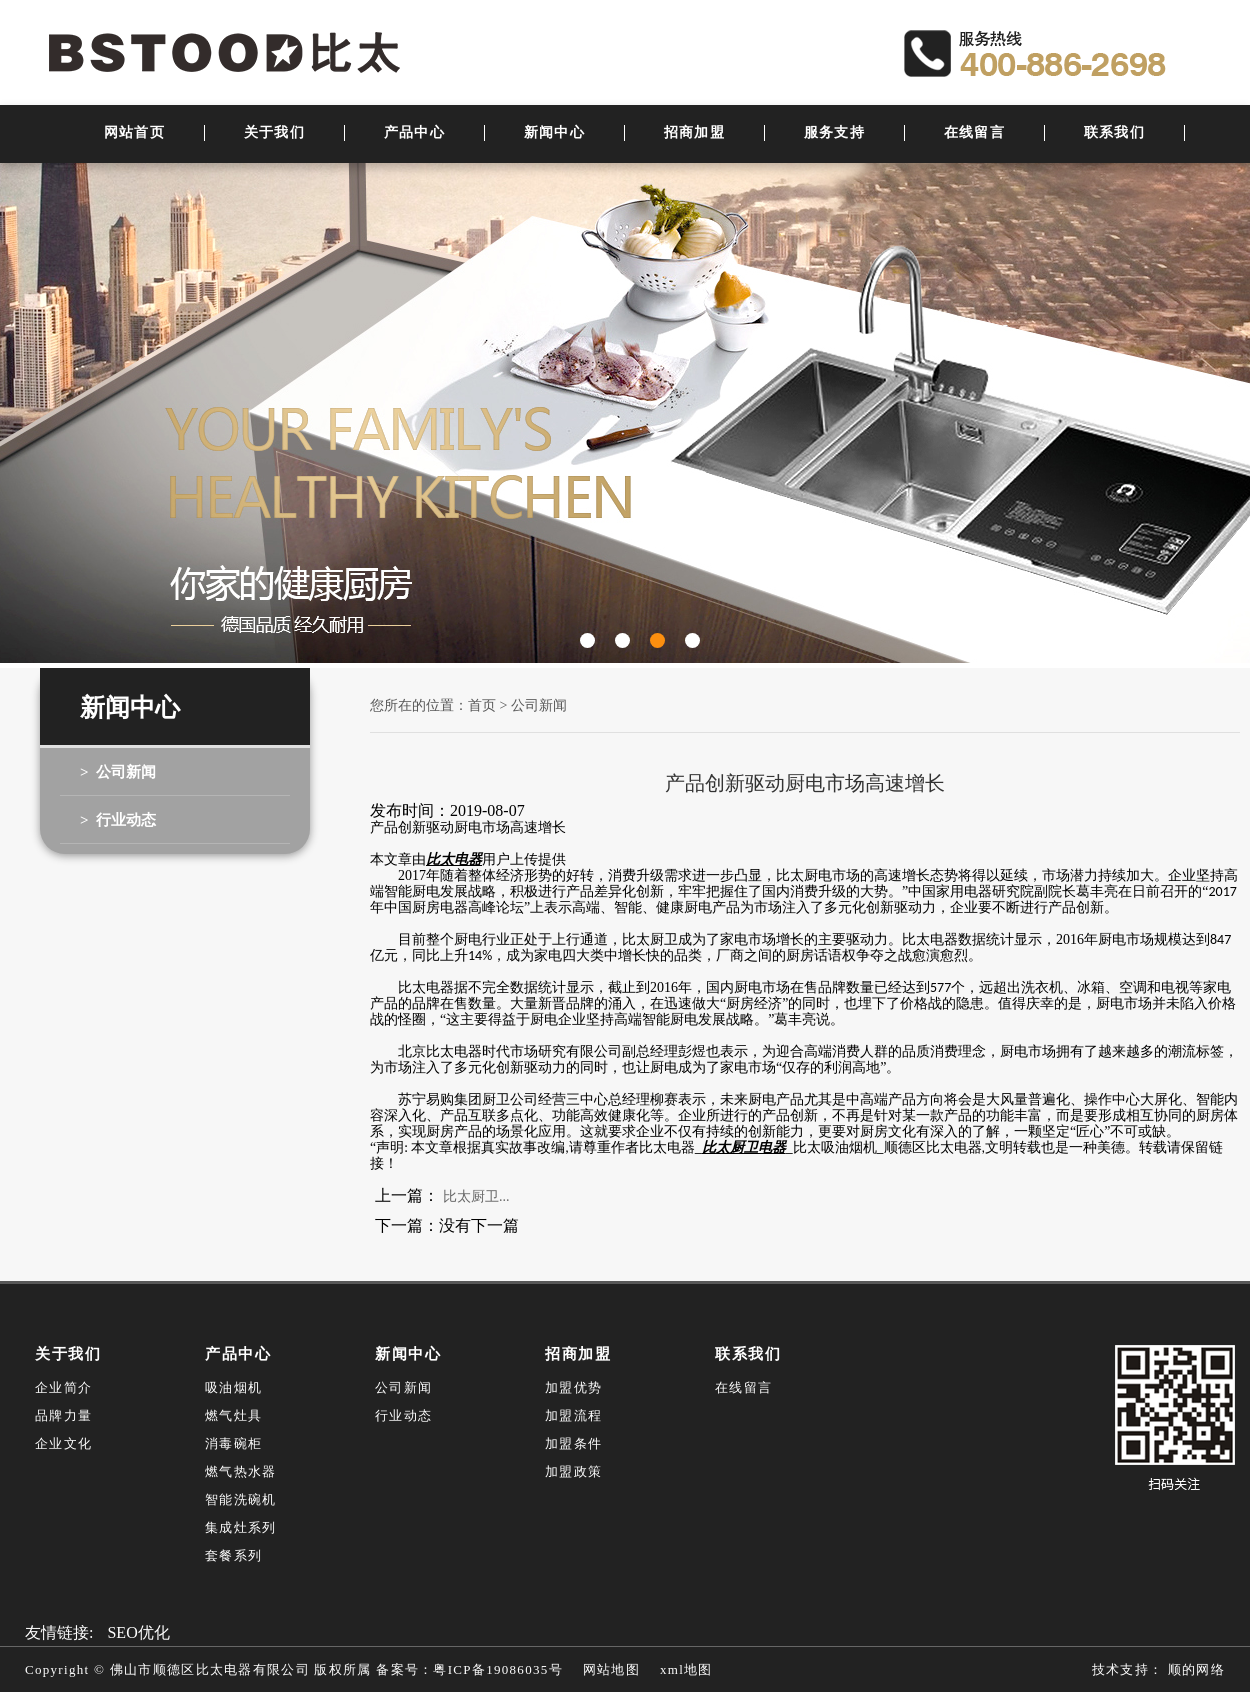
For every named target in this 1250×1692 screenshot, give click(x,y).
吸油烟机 (233, 1387)
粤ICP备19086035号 (497, 1669)
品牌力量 (63, 1415)
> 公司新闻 (118, 772)
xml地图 (686, 1669)
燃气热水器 (241, 1471)
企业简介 (63, 1387)
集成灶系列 (241, 1527)
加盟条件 (573, 1443)
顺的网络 (1194, 1669)
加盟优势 (573, 1387)
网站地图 (611, 1669)
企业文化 (63, 1443)
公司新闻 (539, 705)
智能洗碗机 (241, 1499)
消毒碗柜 (233, 1443)
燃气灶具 (233, 1415)
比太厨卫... (476, 1196)
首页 (482, 705)
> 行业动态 (118, 820)
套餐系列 (233, 1555)
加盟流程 (573, 1415)
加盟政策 (573, 1471)
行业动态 (403, 1415)
